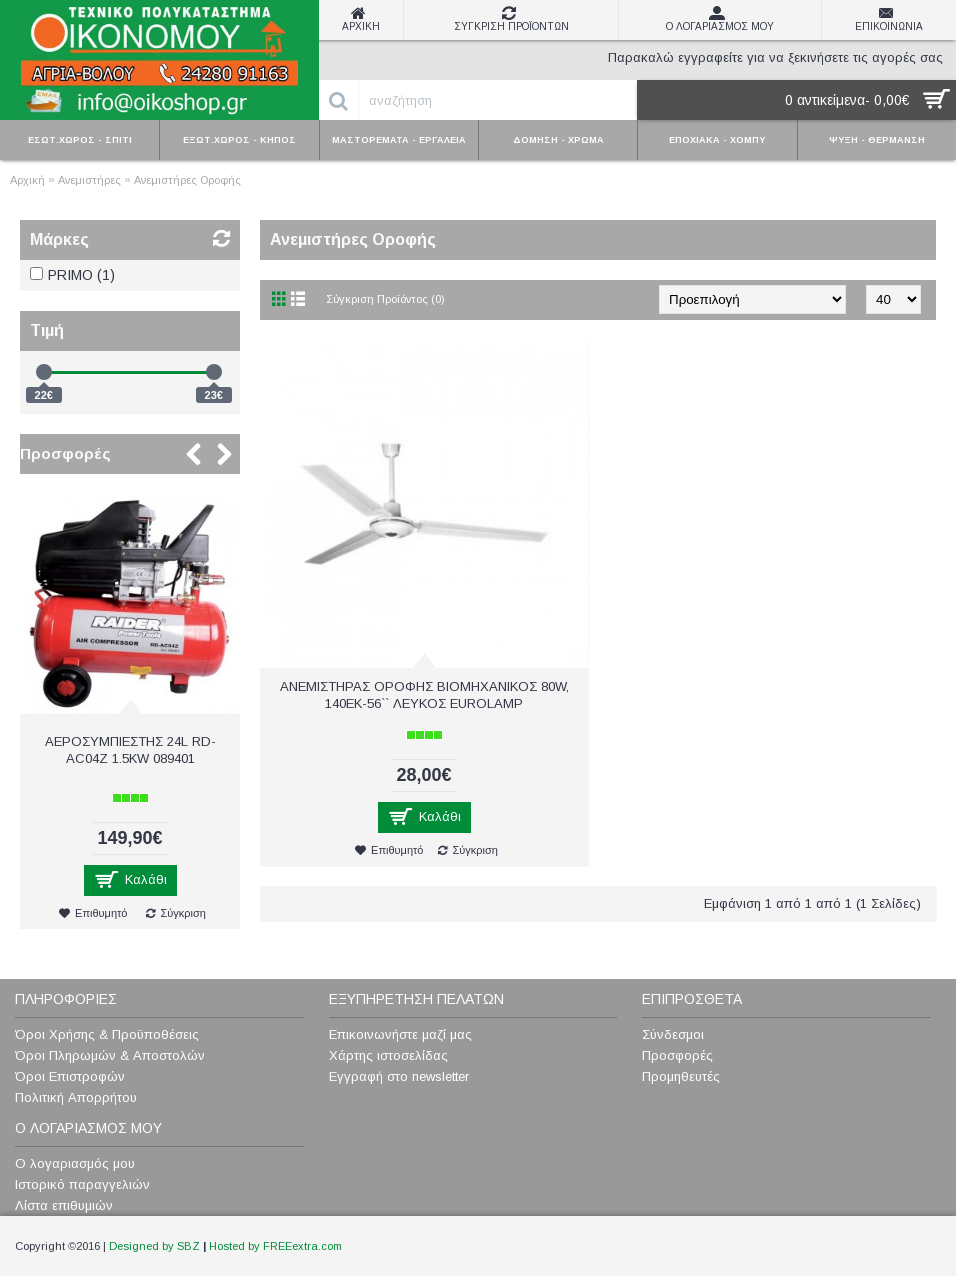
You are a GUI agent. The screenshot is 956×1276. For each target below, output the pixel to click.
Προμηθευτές (681, 1076)
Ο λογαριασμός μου (75, 1163)
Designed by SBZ (154, 1246)
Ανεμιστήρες (89, 180)
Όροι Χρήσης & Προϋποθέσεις (107, 1034)
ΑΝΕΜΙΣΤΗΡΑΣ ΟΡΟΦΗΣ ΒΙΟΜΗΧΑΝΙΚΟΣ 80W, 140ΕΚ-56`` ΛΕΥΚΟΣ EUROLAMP (424, 695)
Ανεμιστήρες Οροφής (187, 180)
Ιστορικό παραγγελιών (82, 1184)
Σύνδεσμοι (673, 1034)
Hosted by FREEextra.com (275, 1246)
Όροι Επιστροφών (70, 1076)
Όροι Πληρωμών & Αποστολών (110, 1055)
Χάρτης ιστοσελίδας (388, 1055)
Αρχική (27, 180)
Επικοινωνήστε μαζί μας (400, 1034)
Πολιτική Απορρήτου (76, 1097)
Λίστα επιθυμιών (64, 1205)
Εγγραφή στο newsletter (399, 1076)
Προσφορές (65, 453)
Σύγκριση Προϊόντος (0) (385, 299)
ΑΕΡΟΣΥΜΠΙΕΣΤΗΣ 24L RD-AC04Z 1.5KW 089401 (130, 750)
